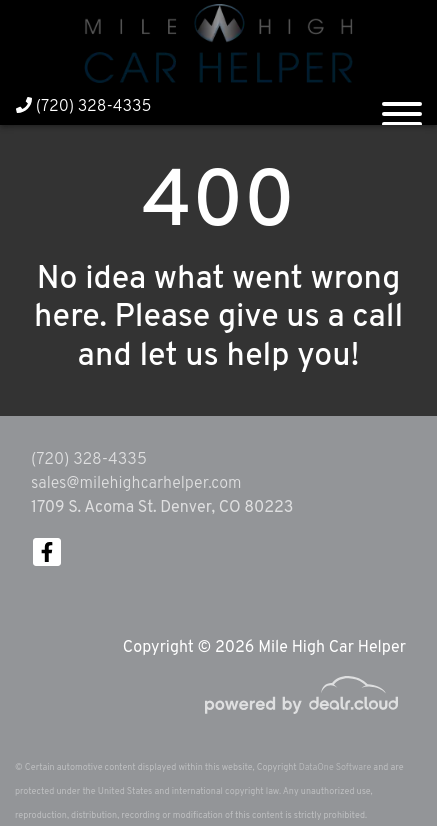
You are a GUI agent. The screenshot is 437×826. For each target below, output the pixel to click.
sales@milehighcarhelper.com (136, 484)
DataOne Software (335, 767)
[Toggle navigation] (402, 106)
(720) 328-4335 (84, 107)
